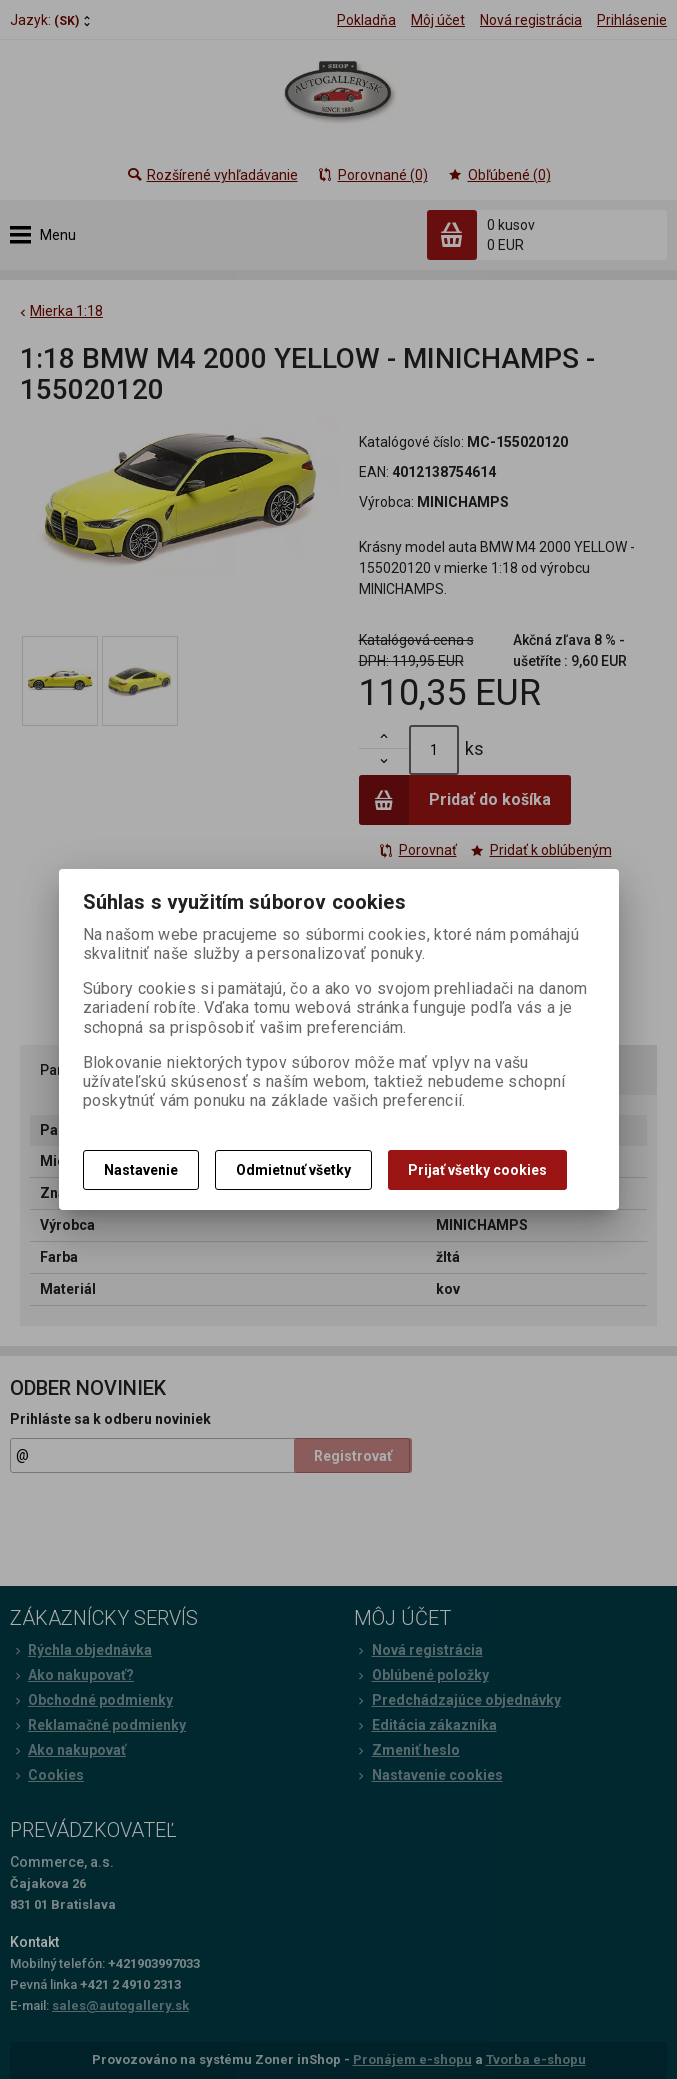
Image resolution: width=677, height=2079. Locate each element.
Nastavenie (141, 1170)
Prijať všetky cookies (477, 1170)
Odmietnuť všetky (293, 1170)
